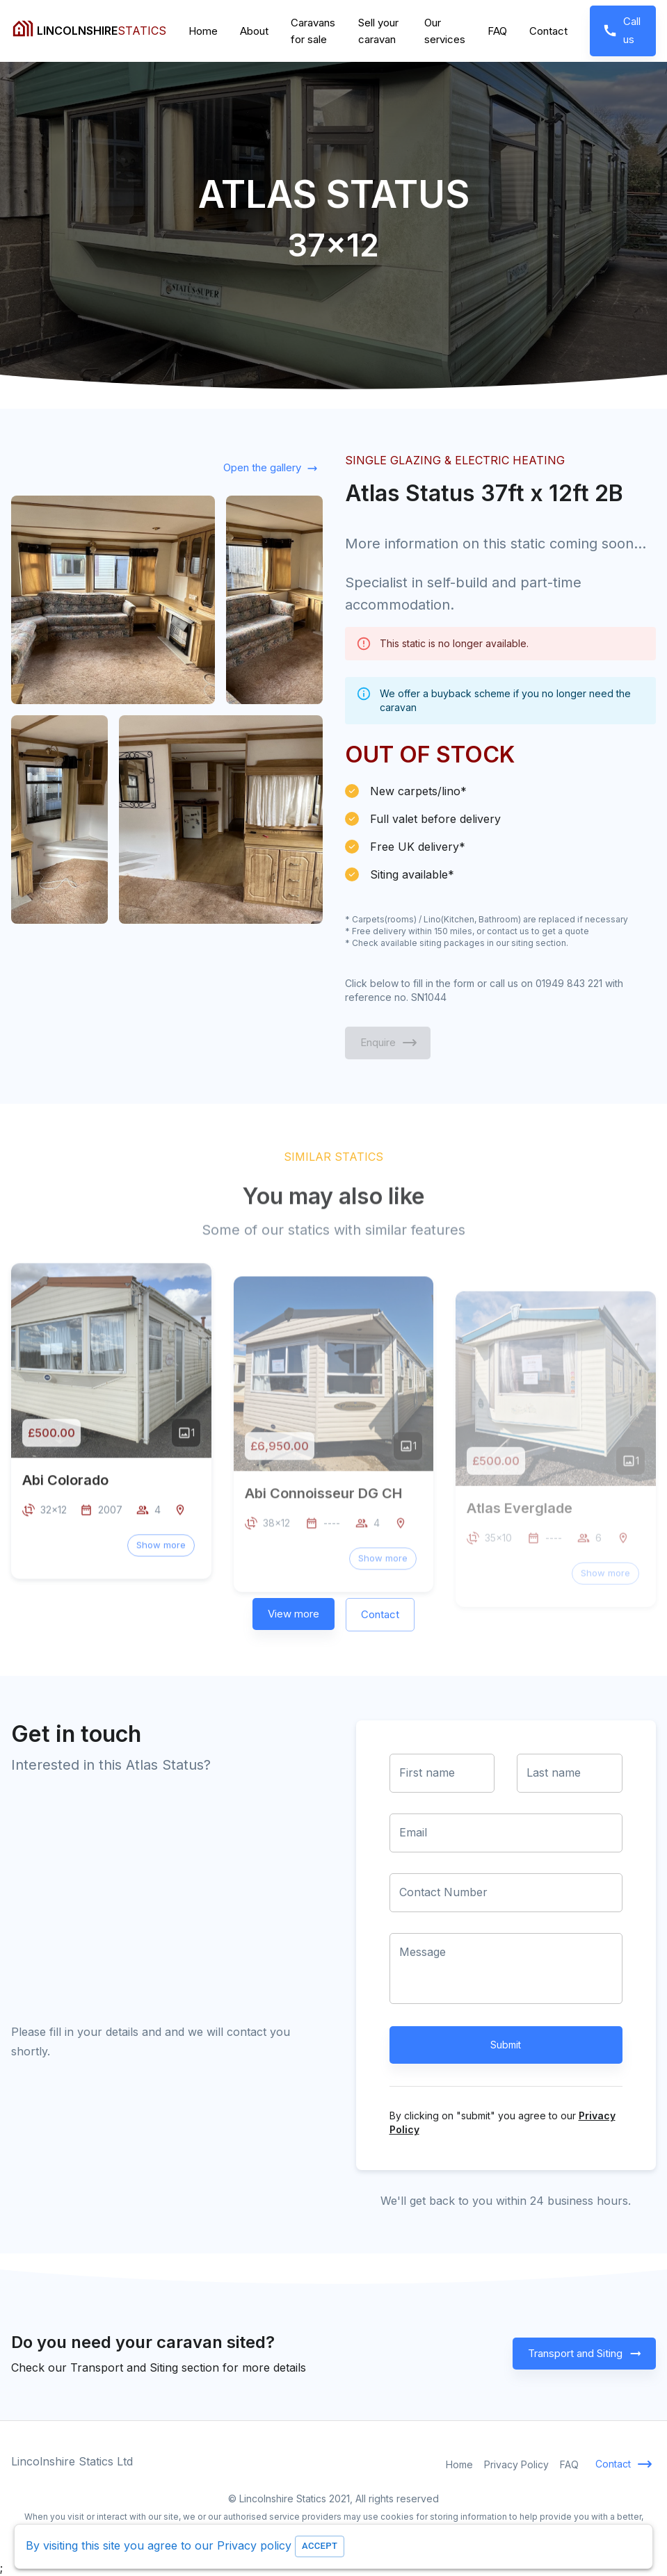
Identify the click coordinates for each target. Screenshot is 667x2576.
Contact (548, 31)
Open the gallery (269, 468)
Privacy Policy (516, 2464)
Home (203, 31)
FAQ (497, 31)
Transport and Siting (584, 2354)
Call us (623, 31)
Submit (506, 2045)
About (254, 31)
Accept (320, 2546)
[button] (161, 1584)
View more (293, 1614)
